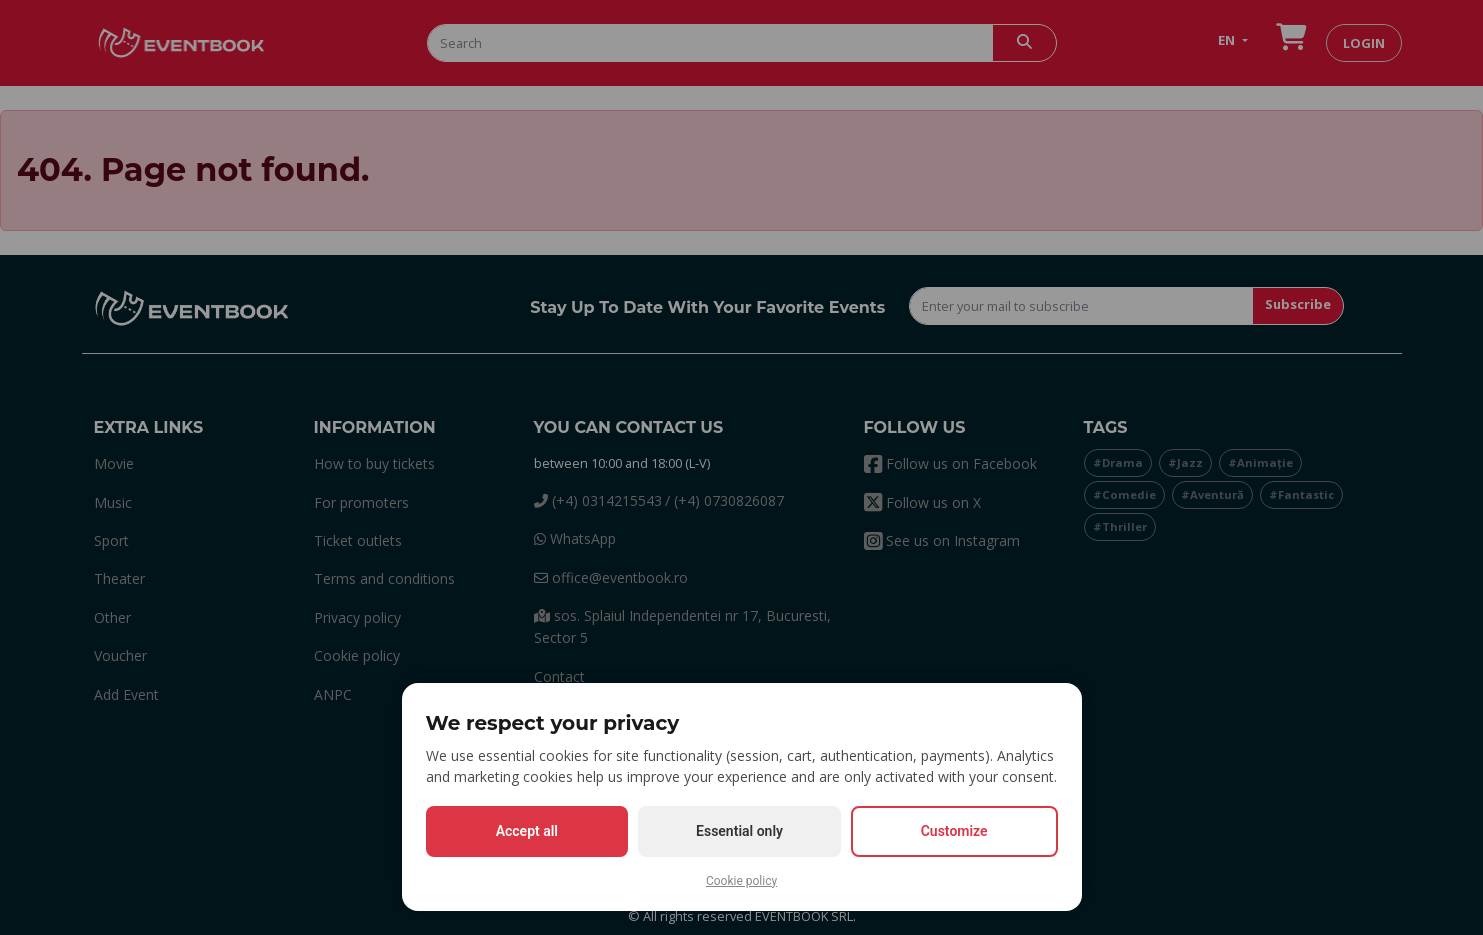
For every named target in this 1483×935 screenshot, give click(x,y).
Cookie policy (741, 881)
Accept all (527, 831)
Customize (954, 831)
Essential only (739, 831)
